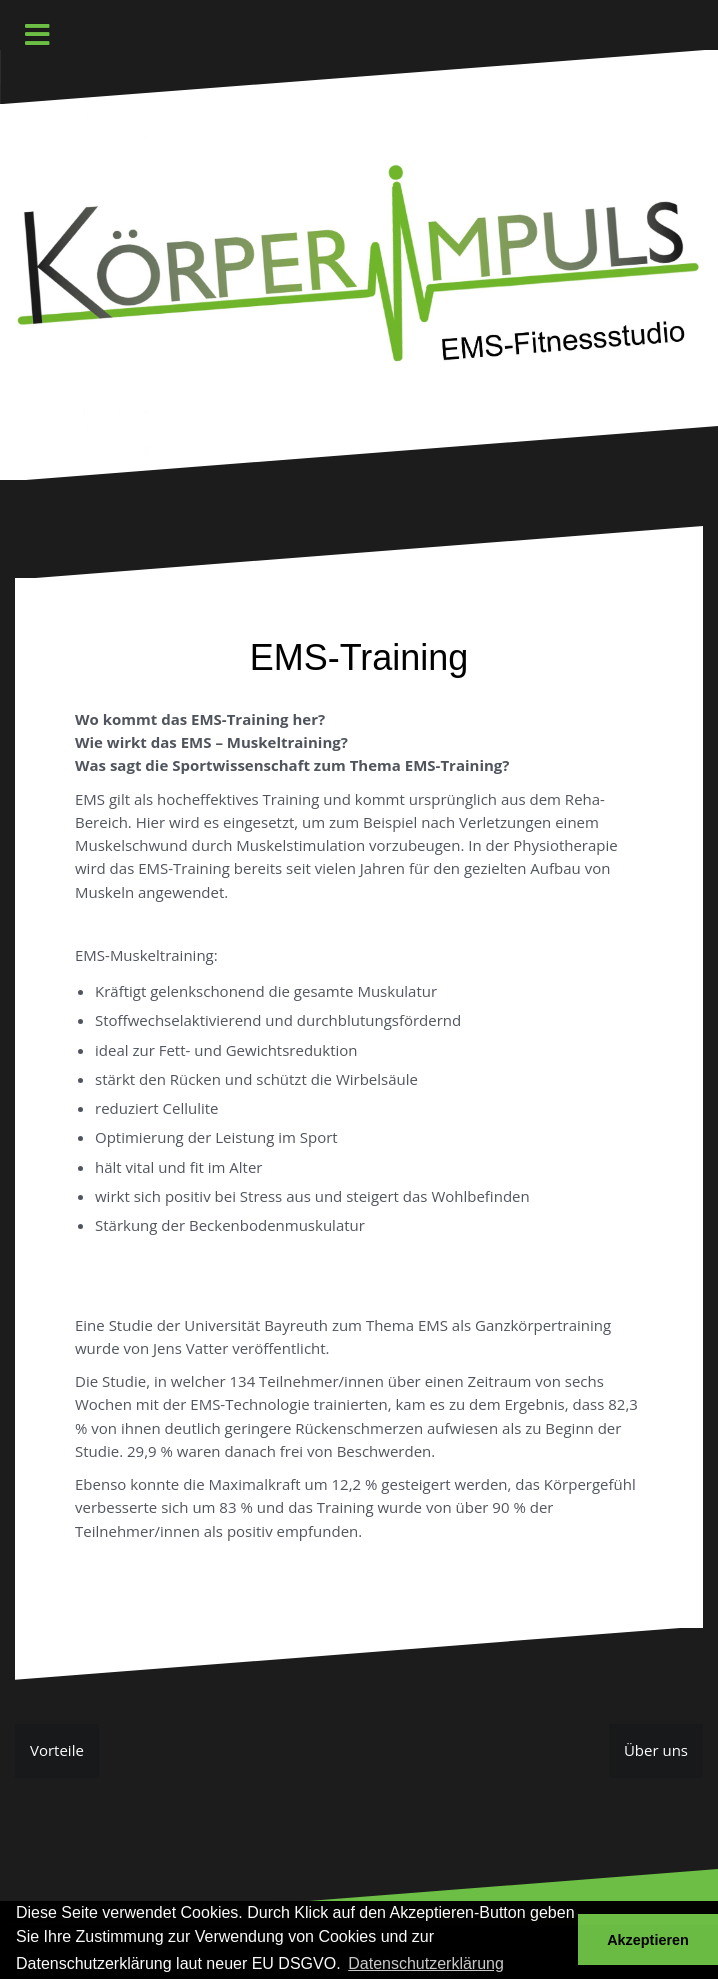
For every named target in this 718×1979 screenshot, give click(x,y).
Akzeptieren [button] (648, 1940)
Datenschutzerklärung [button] (426, 1963)
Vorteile (57, 1750)
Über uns (656, 1750)
